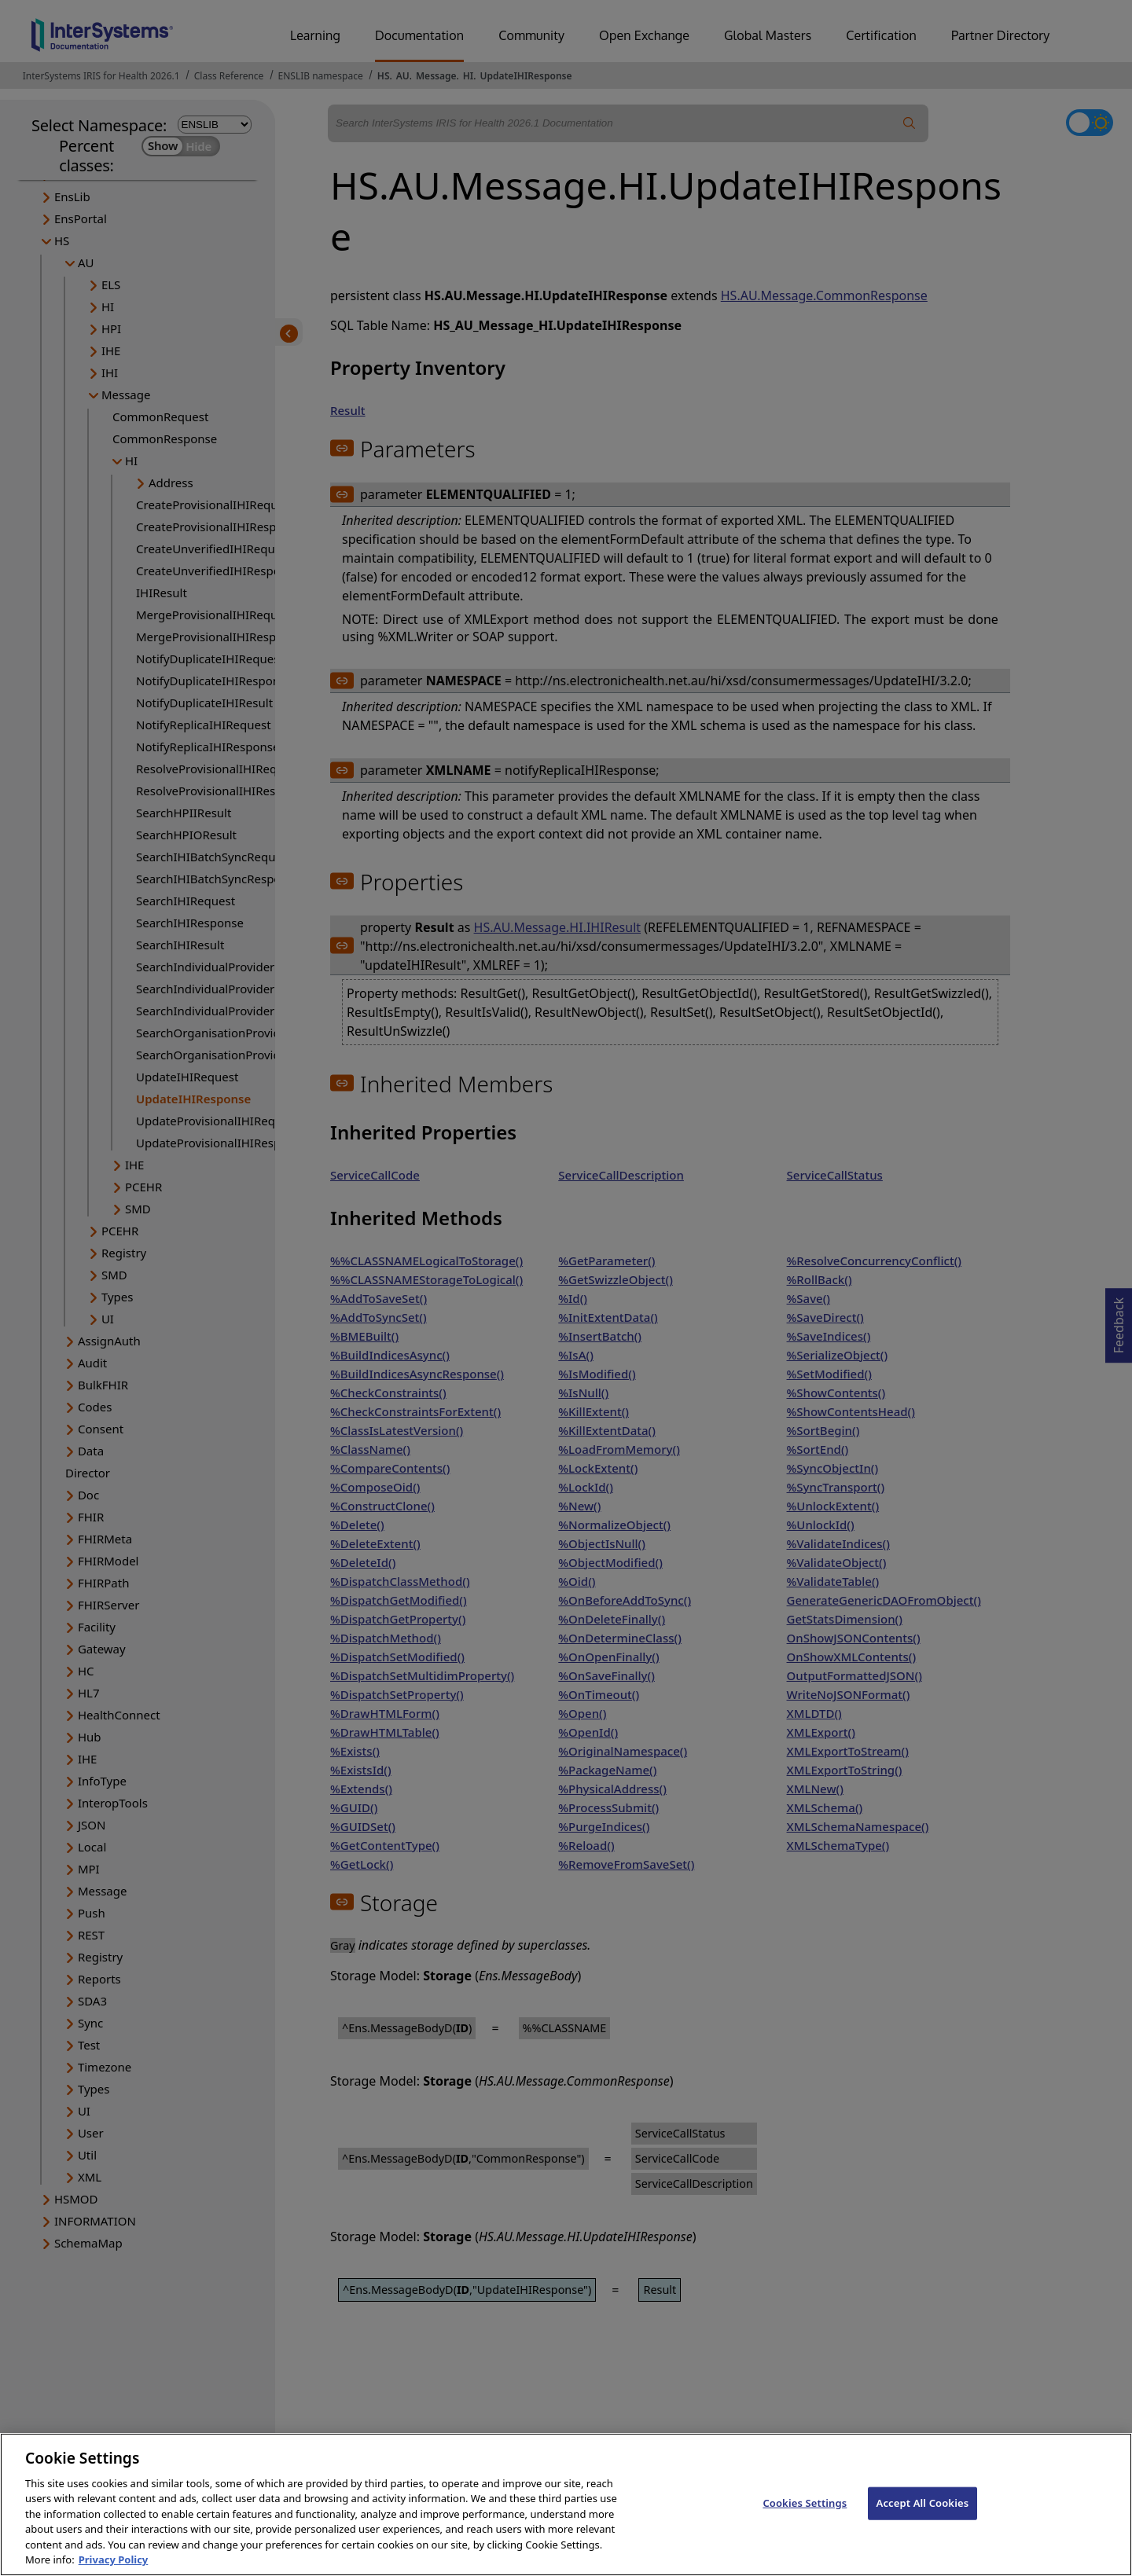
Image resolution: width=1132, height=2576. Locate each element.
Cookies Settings (805, 2518)
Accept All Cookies (923, 2518)
